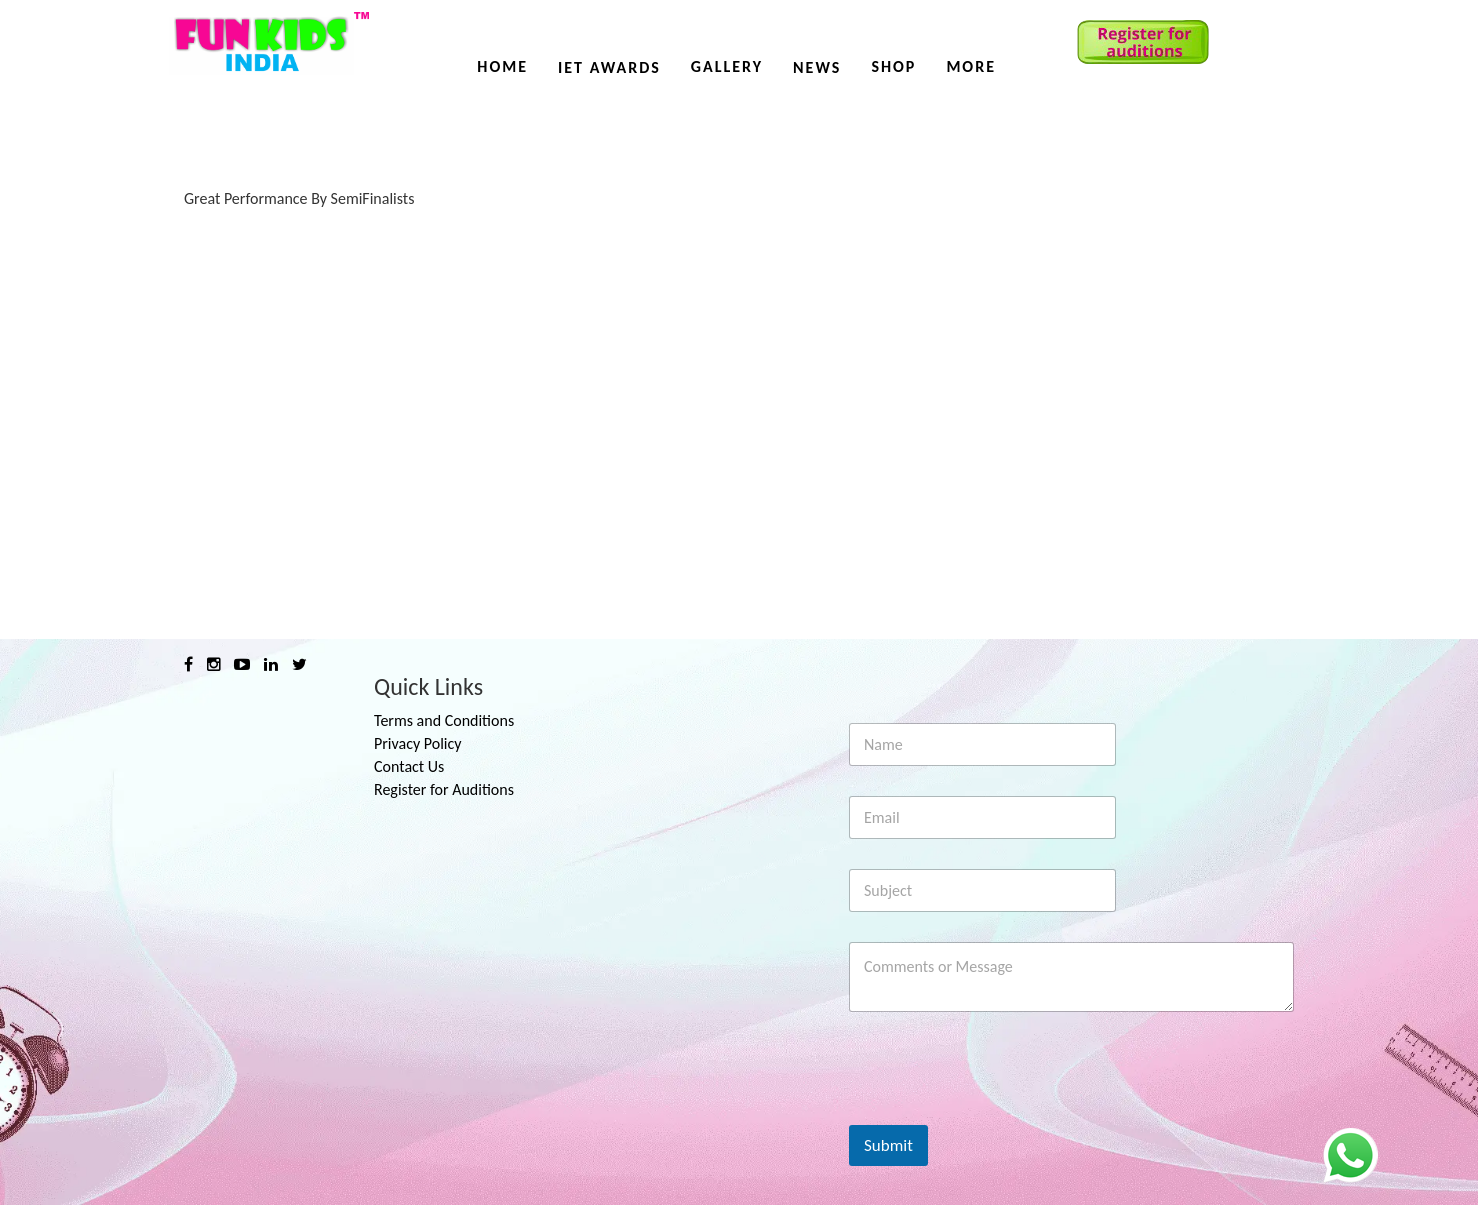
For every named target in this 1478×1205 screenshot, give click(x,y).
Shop (893, 66)
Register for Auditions (444, 789)
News (817, 67)
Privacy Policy (418, 743)
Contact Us (409, 766)
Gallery (727, 66)
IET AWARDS (609, 67)
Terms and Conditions (444, 720)
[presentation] (1001, 1112)
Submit (888, 1145)
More (971, 66)
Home (502, 66)
